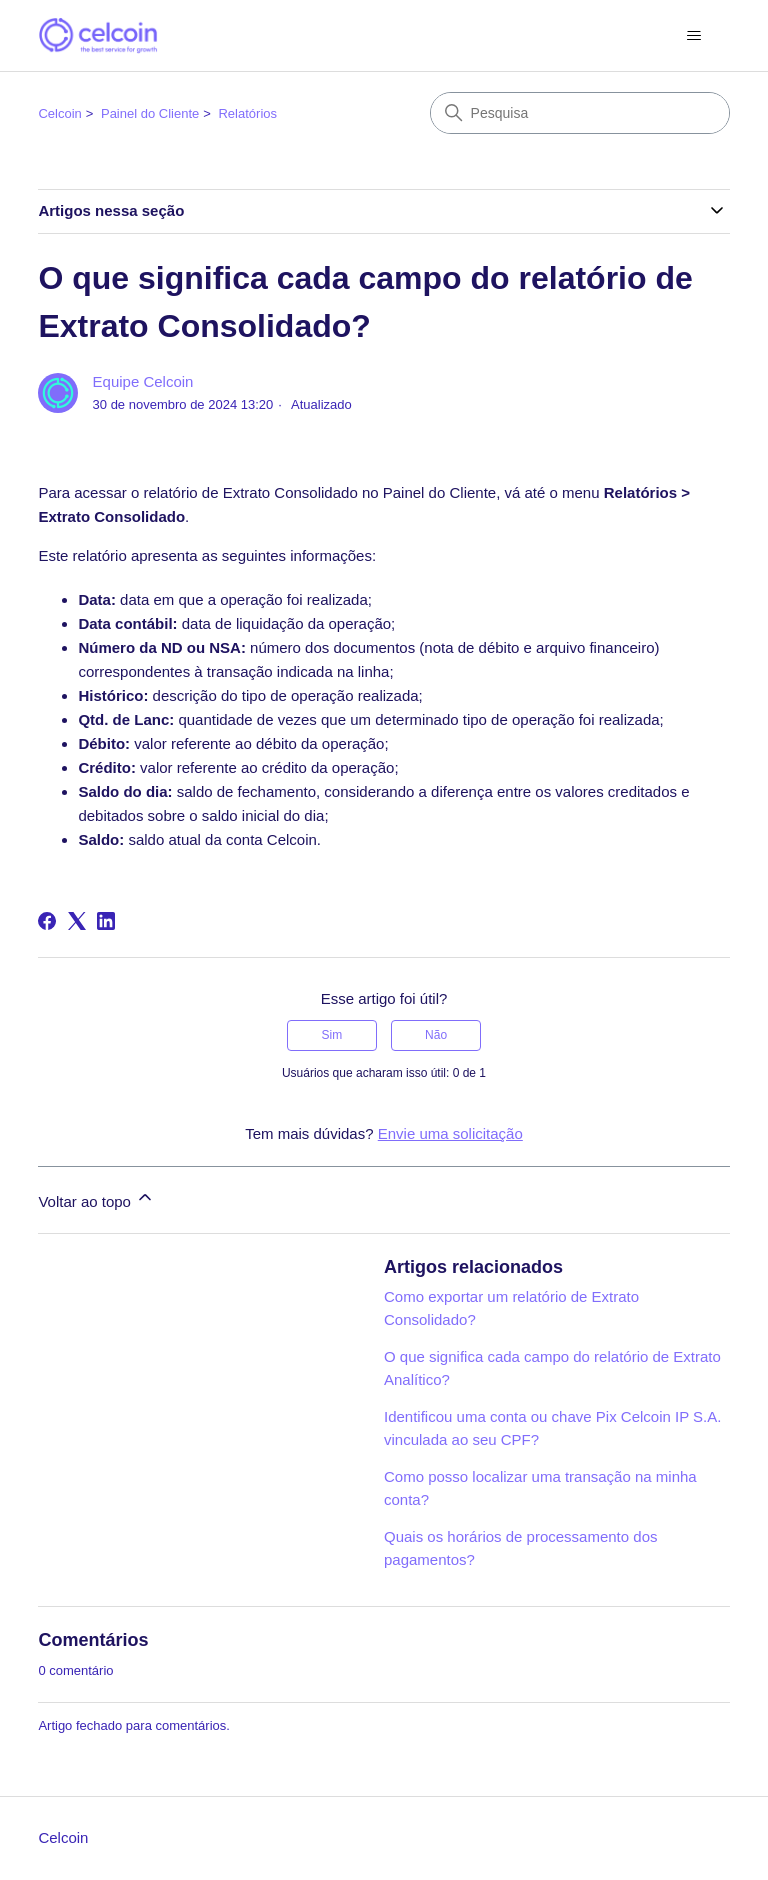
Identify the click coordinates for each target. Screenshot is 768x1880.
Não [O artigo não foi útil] (436, 1035)
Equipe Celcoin (143, 381)
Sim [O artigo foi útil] (332, 1035)
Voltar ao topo (96, 1198)
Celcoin (59, 113)
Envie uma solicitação (450, 1133)
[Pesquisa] (580, 113)
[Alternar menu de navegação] (694, 36)
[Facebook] (47, 921)
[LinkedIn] (106, 921)
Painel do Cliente (150, 113)
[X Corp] (77, 921)
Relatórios (247, 113)
